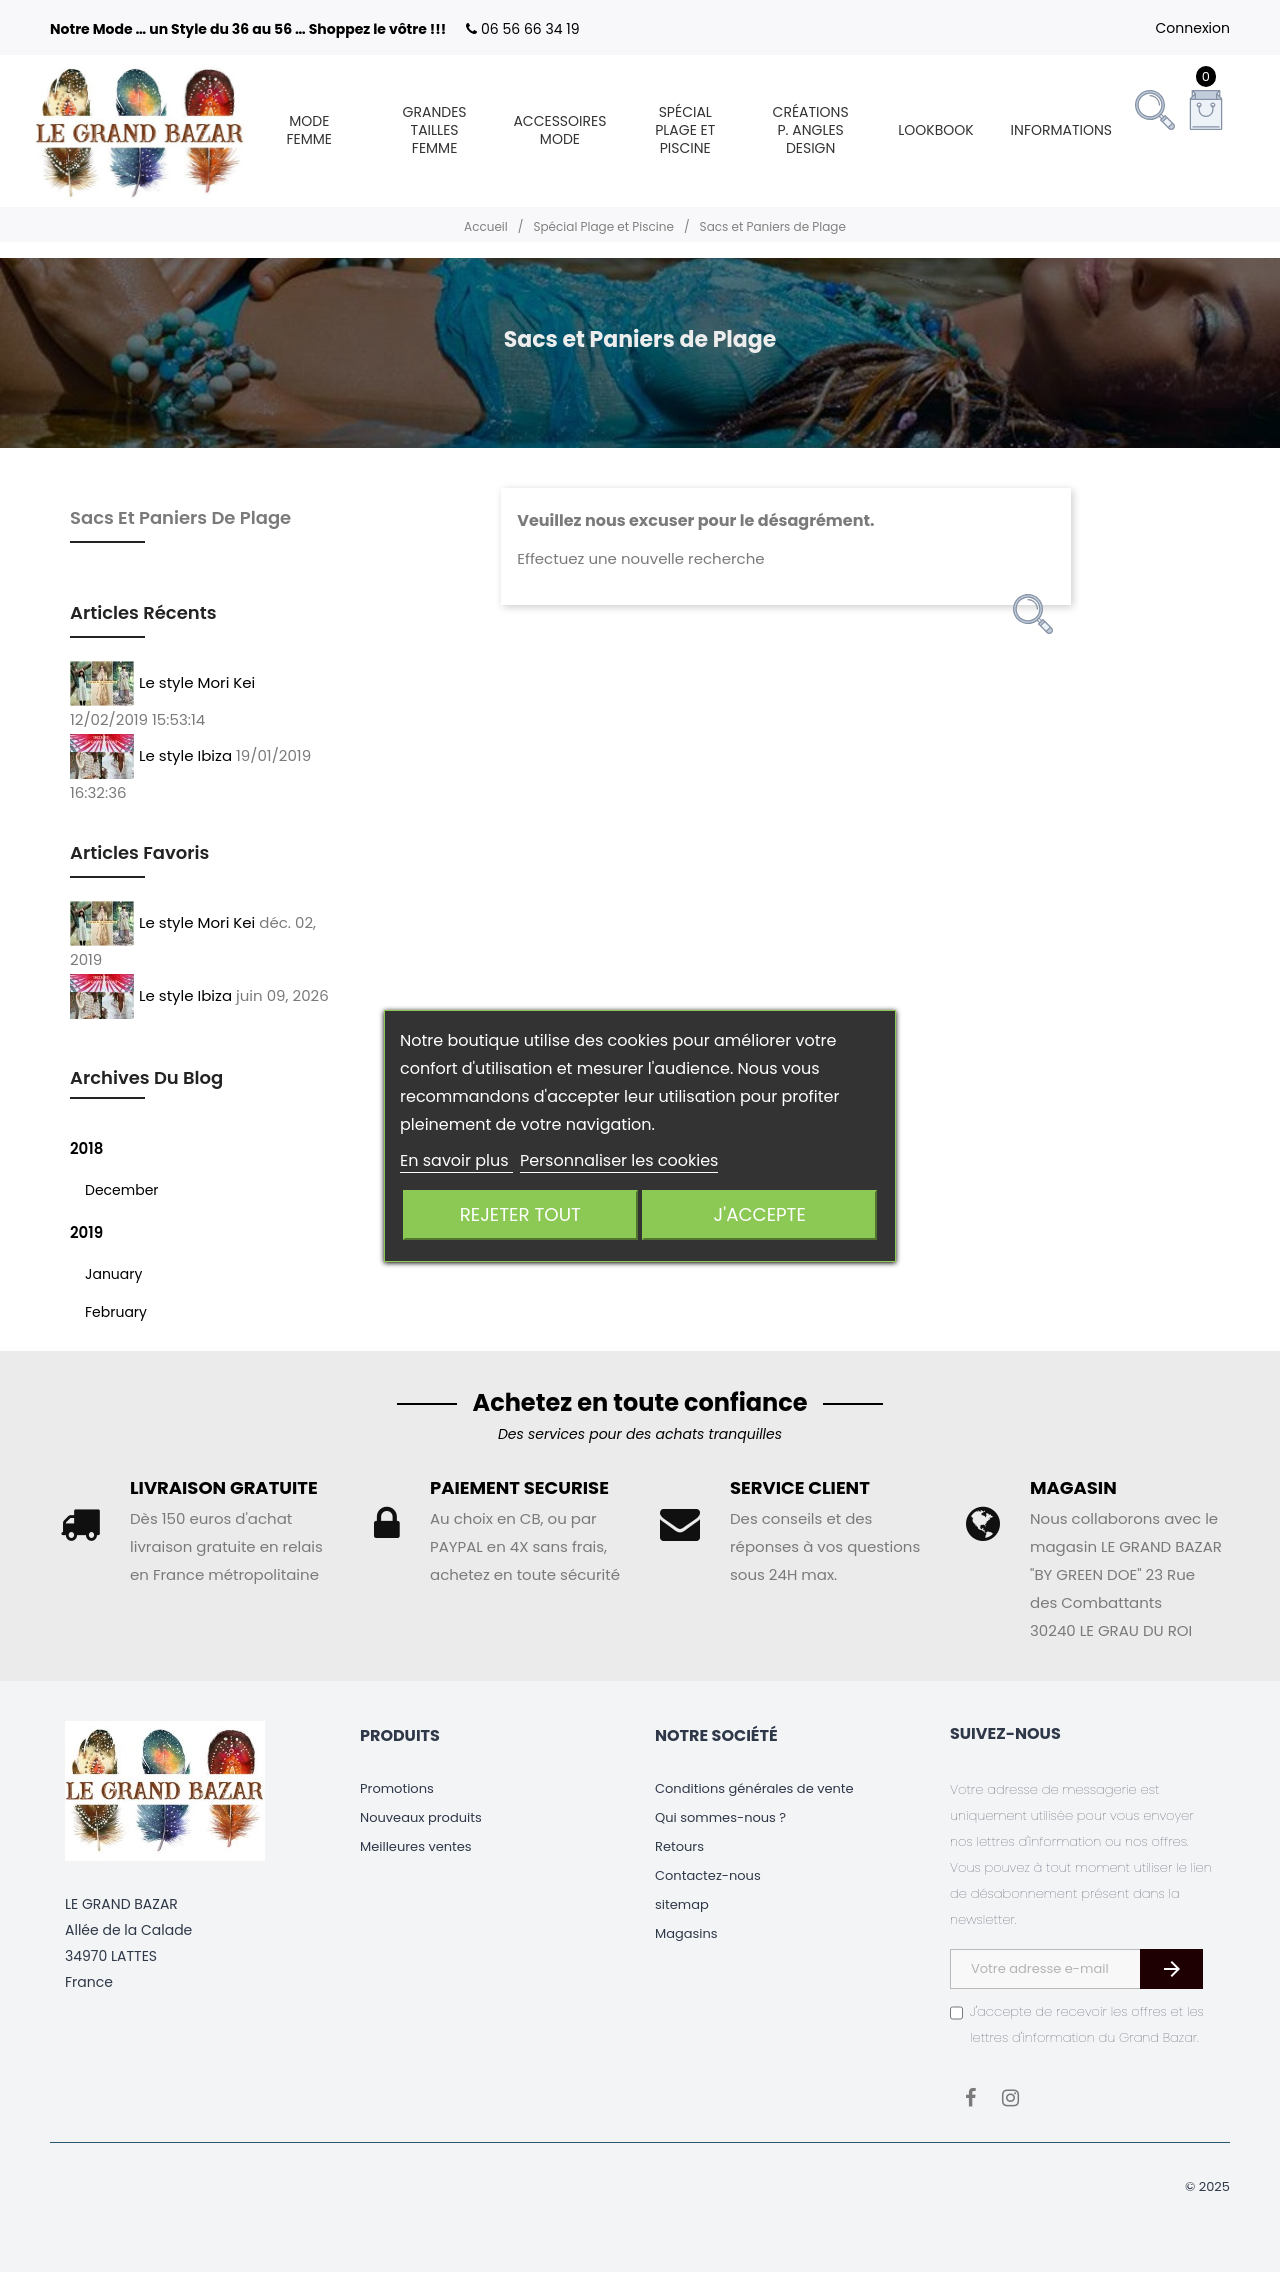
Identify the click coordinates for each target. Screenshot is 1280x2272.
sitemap (682, 1904)
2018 (86, 1148)
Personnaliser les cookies (619, 1160)
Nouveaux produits (421, 1817)
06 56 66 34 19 (530, 29)
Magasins (686, 1933)
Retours (679, 1846)
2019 (86, 1232)
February (116, 1312)
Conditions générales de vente (754, 1788)
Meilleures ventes (416, 1846)
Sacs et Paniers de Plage (180, 517)
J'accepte (760, 1214)
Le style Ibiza (185, 754)
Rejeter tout (520, 1214)
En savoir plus (456, 1160)
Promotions (397, 1788)
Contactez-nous (708, 1875)
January (113, 1274)
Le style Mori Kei (197, 681)
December (122, 1190)
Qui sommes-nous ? (720, 1817)
